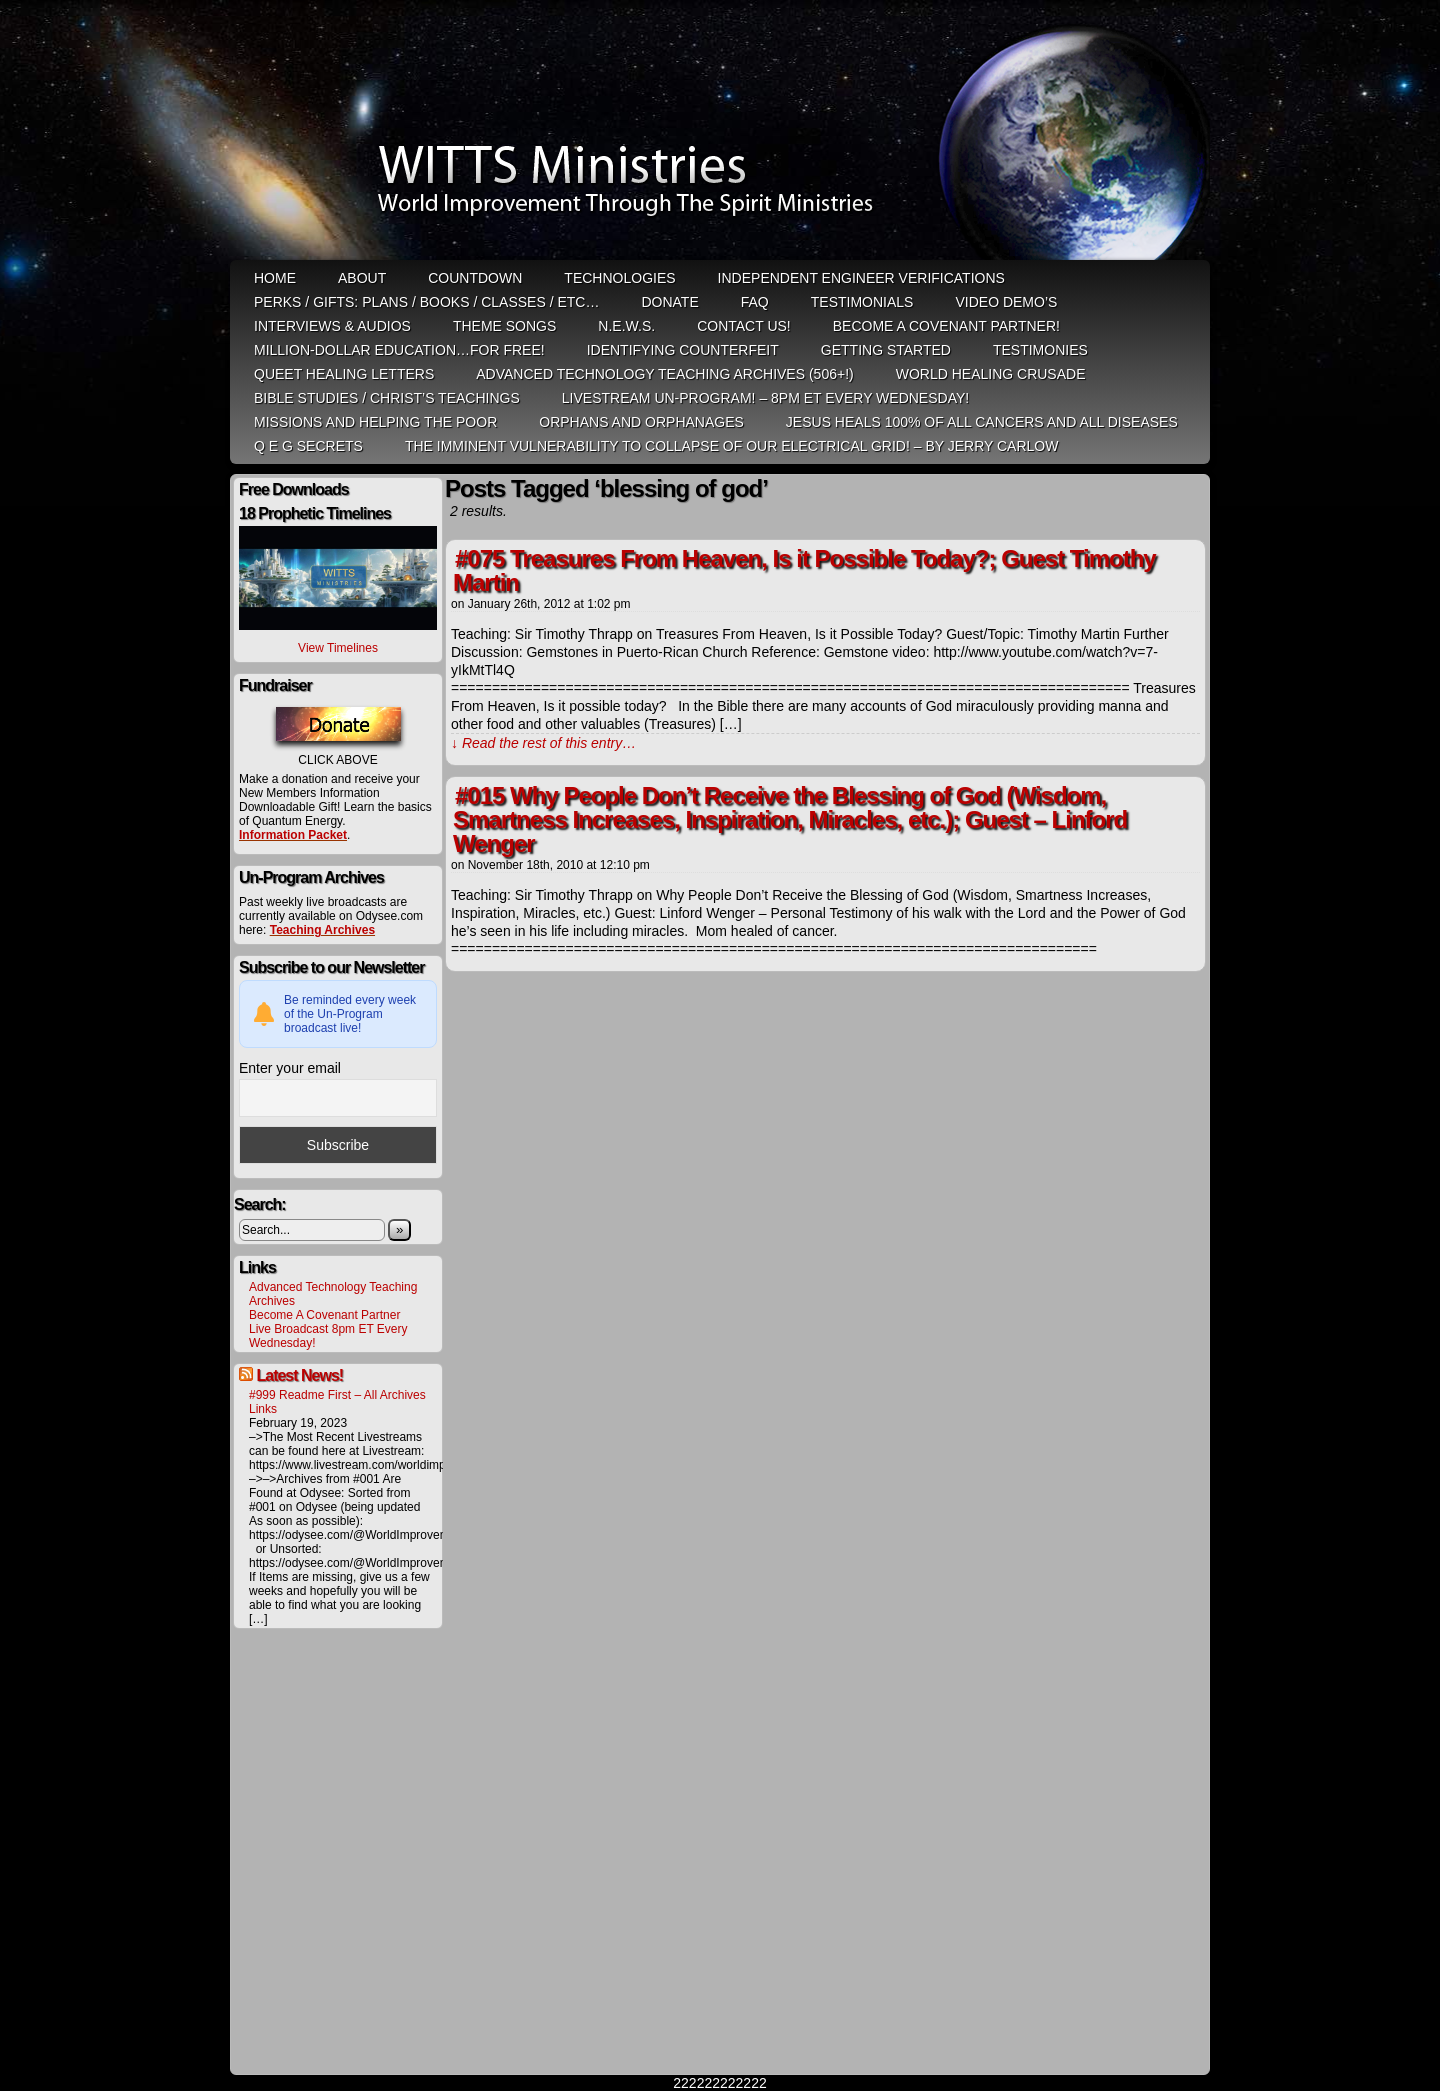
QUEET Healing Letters (344, 374)
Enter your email (290, 1068)
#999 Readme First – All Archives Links (337, 1402)
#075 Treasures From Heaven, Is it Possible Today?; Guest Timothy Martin (804, 570)
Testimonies (1040, 350)
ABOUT (362, 278)
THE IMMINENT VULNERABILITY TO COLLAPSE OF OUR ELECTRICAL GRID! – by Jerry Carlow (732, 446)
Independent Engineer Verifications (861, 278)
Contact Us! (744, 326)
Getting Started (886, 350)
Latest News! (299, 1375)
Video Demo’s (1006, 302)
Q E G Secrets (308, 446)
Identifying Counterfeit (683, 350)
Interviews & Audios (332, 326)
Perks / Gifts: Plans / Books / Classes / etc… (426, 302)
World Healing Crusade (991, 374)
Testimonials (862, 302)
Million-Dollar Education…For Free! (399, 350)
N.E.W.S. (626, 326)
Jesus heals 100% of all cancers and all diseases (982, 422)
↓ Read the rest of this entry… (543, 743)
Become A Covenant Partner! (946, 326)
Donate (669, 302)
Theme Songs (504, 326)
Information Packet (293, 835)
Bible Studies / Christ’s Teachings (387, 398)
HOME (275, 278)
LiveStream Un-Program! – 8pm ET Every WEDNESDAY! (765, 398)
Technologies (619, 278)
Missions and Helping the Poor (375, 422)
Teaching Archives (322, 930)
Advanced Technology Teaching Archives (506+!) (664, 374)
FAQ (755, 302)
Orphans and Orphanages (641, 422)
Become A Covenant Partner (324, 1315)
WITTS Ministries (722, 132)
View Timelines (338, 648)
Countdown (475, 278)
